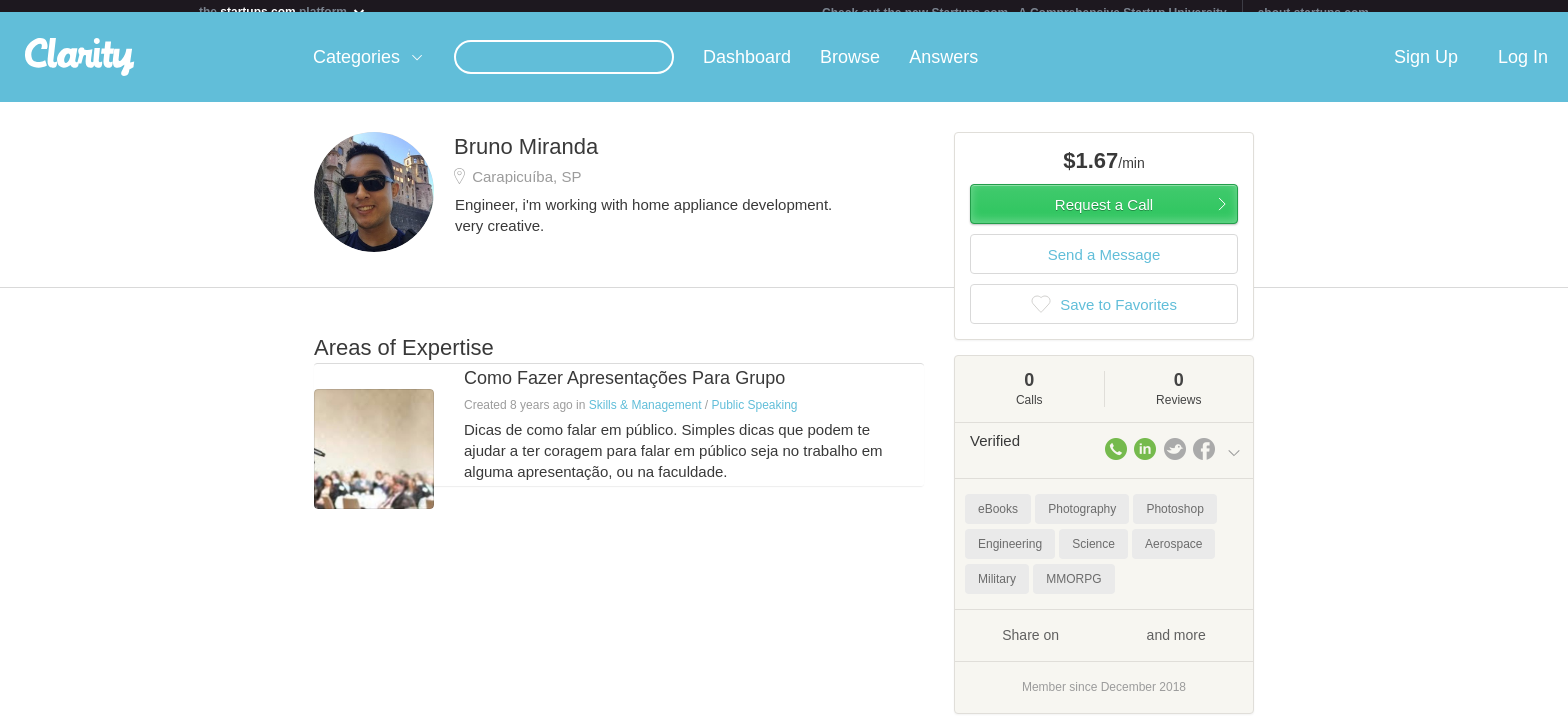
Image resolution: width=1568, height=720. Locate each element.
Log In (1523, 69)
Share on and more (1104, 646)
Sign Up (1426, 69)
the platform (283, 11)
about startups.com (1313, 13)
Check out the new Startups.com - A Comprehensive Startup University (1024, 13)
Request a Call (1104, 216)
